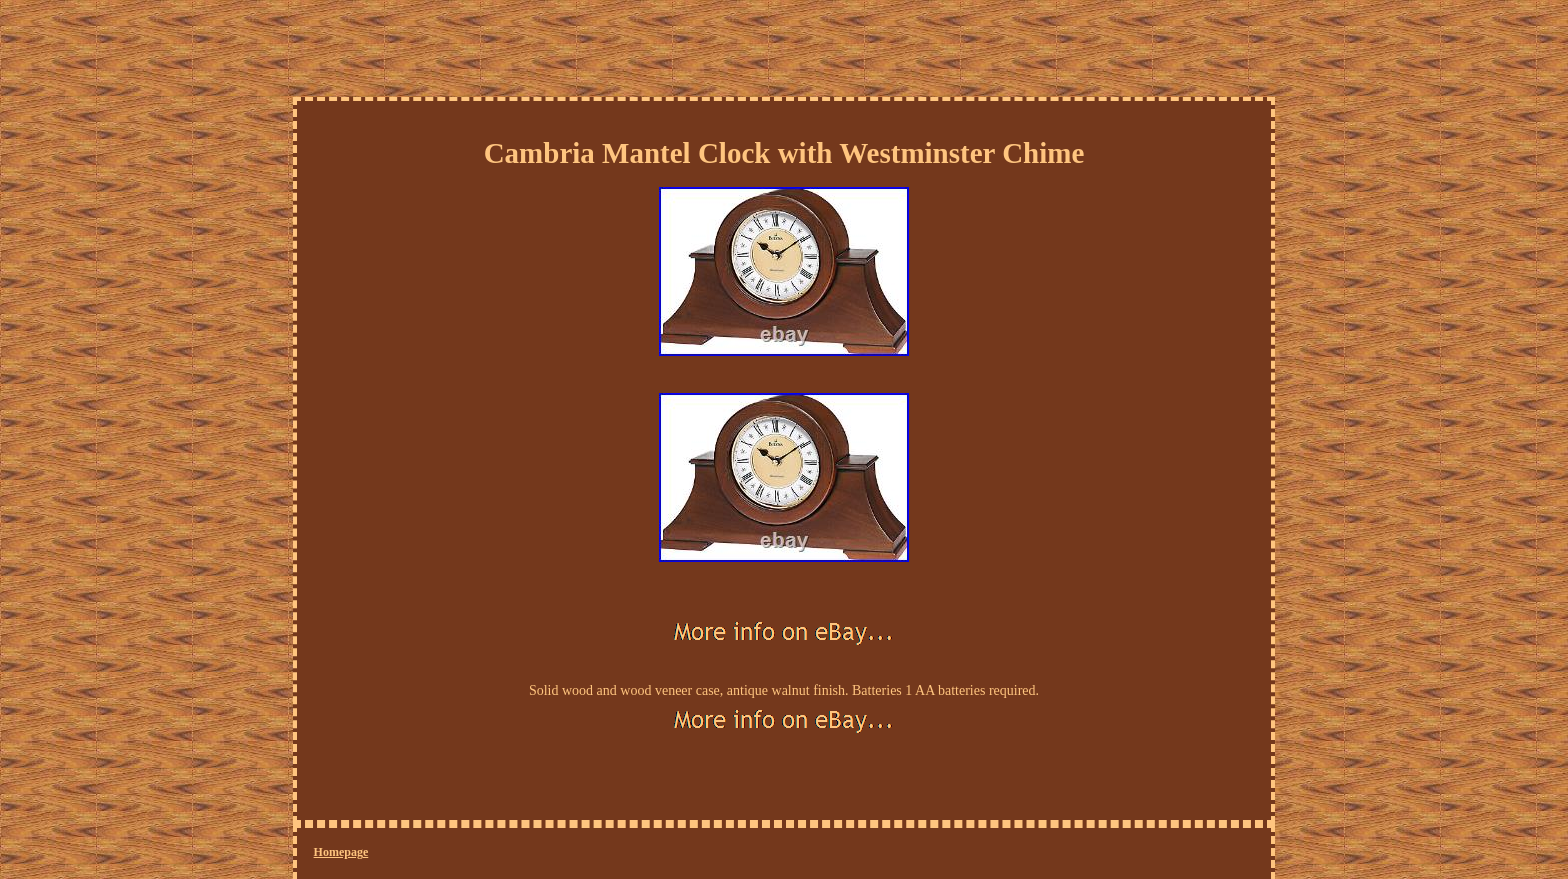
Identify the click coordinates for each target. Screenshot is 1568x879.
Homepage (341, 852)
